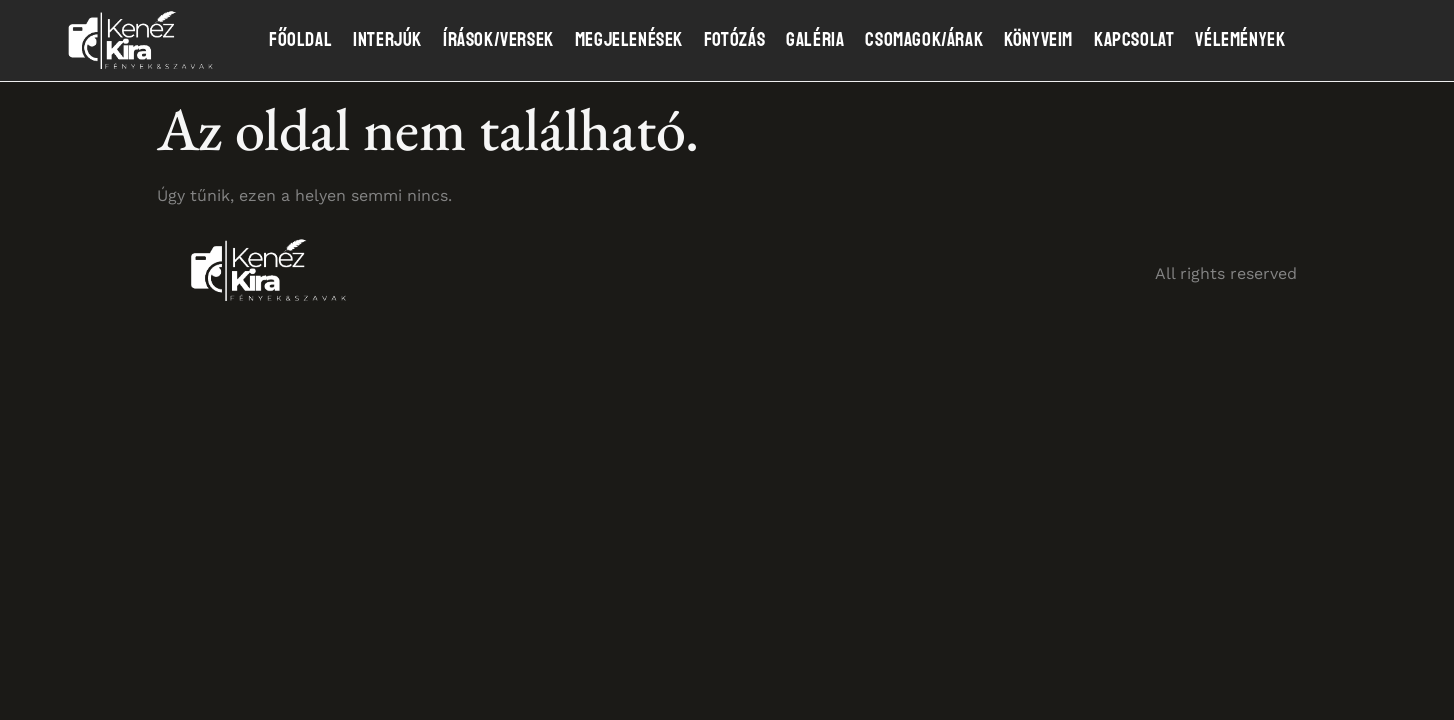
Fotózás (734, 40)
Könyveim (1038, 40)
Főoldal (300, 40)
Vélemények (1240, 40)
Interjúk (387, 40)
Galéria (815, 40)
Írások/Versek (498, 40)
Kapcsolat (1134, 40)
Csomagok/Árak (924, 40)
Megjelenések (629, 40)
